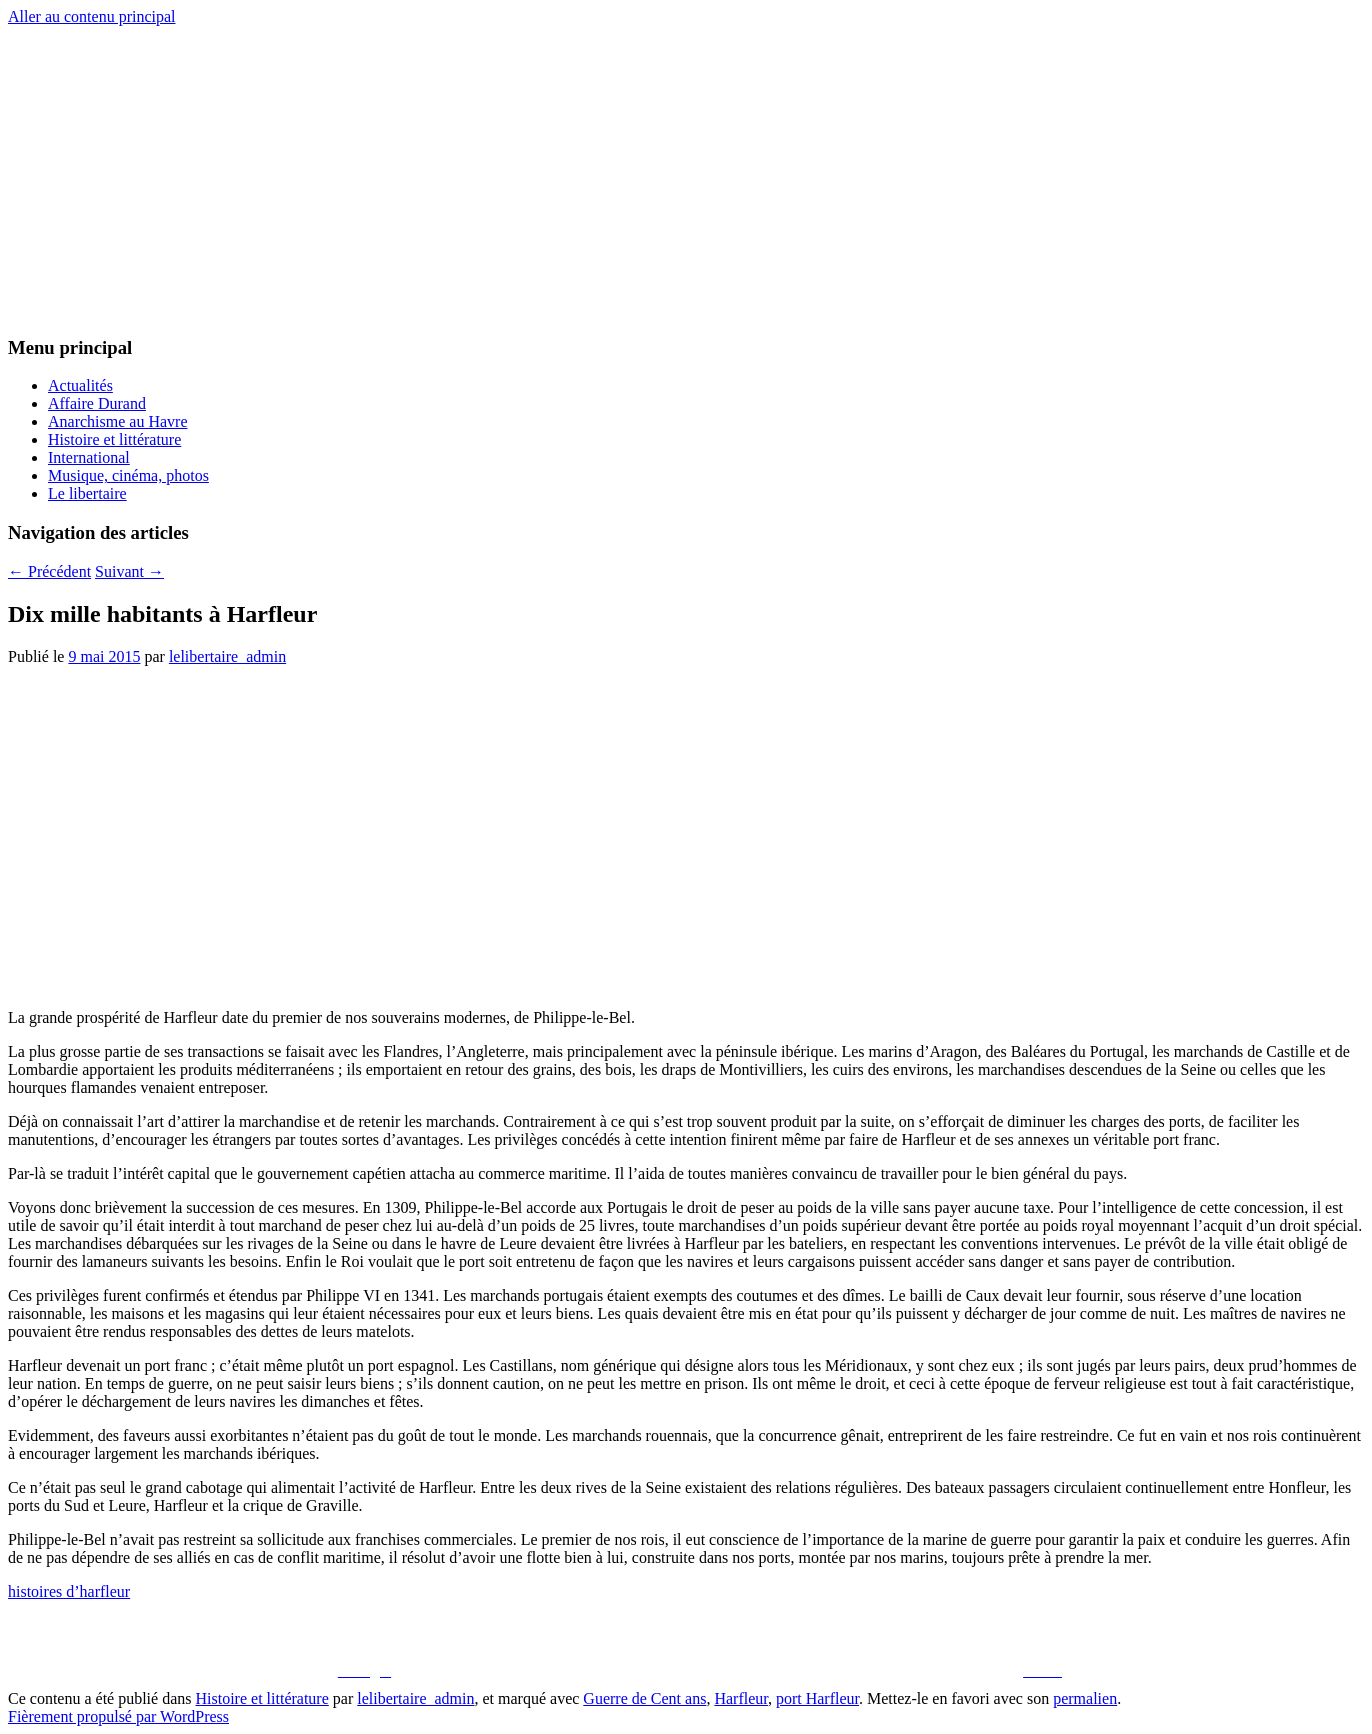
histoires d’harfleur (69, 1591)
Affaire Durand (97, 403)
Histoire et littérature (114, 439)
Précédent (49, 571)
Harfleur (741, 1698)
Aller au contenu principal (92, 16)
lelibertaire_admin (227, 656)
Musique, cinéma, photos (128, 475)
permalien (1085, 1698)
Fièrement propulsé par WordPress (118, 1716)
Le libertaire (87, 493)
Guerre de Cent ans (644, 1698)
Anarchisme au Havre (118, 421)
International (89, 457)
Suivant (129, 571)
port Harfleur (817, 1698)
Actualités (80, 385)
